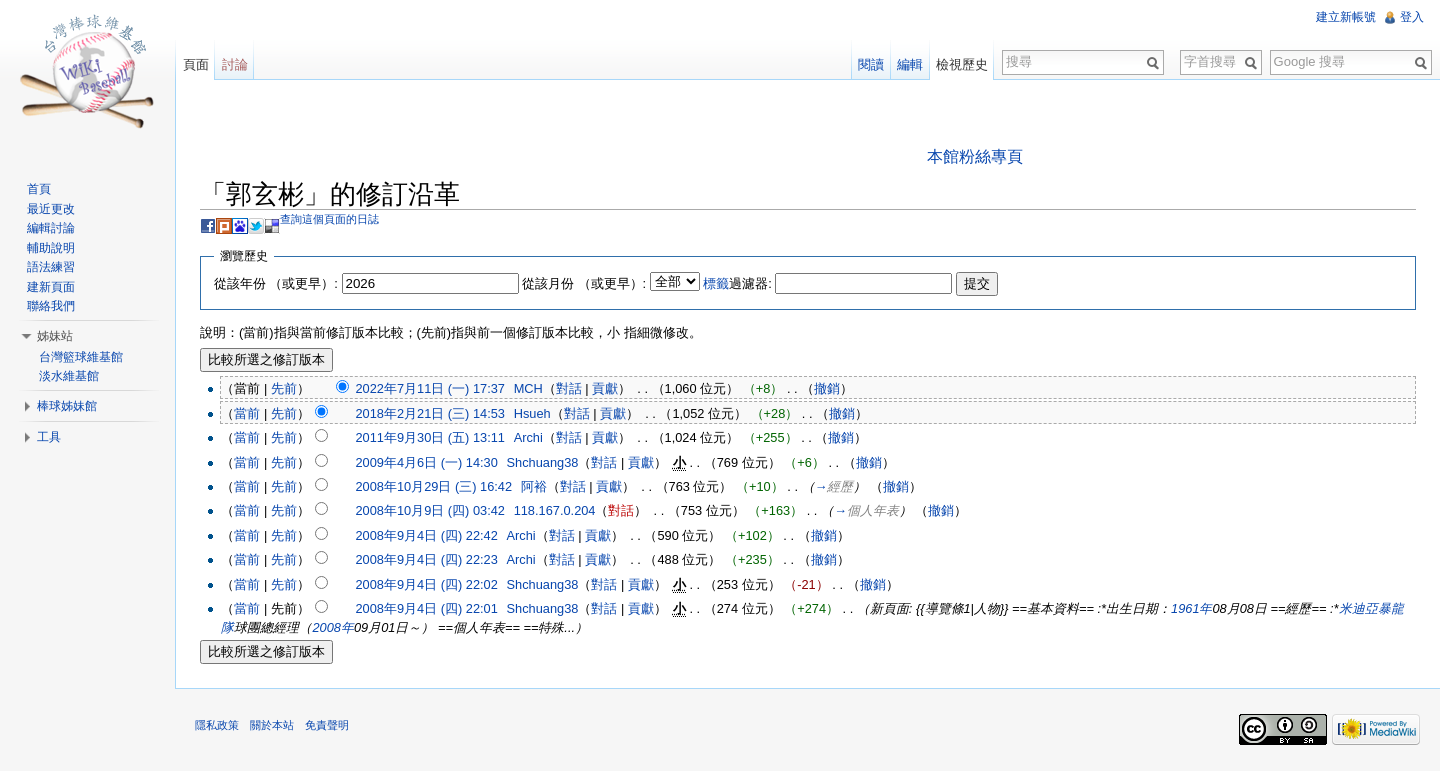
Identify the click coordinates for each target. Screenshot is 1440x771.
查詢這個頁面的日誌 (330, 219)
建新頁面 (51, 287)
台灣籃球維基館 (81, 357)
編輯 (910, 64)
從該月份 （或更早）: (585, 283)
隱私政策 (218, 726)
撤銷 (828, 388)
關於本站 (273, 726)
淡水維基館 (69, 376)
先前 (285, 388)
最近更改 (51, 209)
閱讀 (871, 64)
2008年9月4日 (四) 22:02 (427, 584)
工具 (49, 437)
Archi (529, 437)
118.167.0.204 (556, 511)
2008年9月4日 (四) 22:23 (427, 560)
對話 (570, 388)
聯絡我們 (51, 306)
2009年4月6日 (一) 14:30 (427, 462)
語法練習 (51, 267)
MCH (529, 388)
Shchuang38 (544, 462)
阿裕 (535, 486)
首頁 (39, 189)
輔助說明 (51, 248)
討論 (235, 64)
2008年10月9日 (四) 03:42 (430, 511)
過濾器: (738, 283)
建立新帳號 (1346, 17)
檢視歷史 (962, 64)
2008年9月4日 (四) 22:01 (427, 608)
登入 (1412, 17)
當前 (248, 413)
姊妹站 (55, 336)
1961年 (1192, 608)
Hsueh (533, 413)
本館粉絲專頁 (975, 156)
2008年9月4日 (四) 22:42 (427, 535)
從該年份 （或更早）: (277, 283)
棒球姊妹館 (67, 406)
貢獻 (606, 388)
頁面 (196, 64)
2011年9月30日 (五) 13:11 (430, 437)
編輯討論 (51, 228)
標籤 (717, 283)
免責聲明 (328, 726)
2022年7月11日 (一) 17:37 (430, 388)
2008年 (333, 628)
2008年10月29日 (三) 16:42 (434, 486)
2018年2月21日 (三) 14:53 (430, 413)
